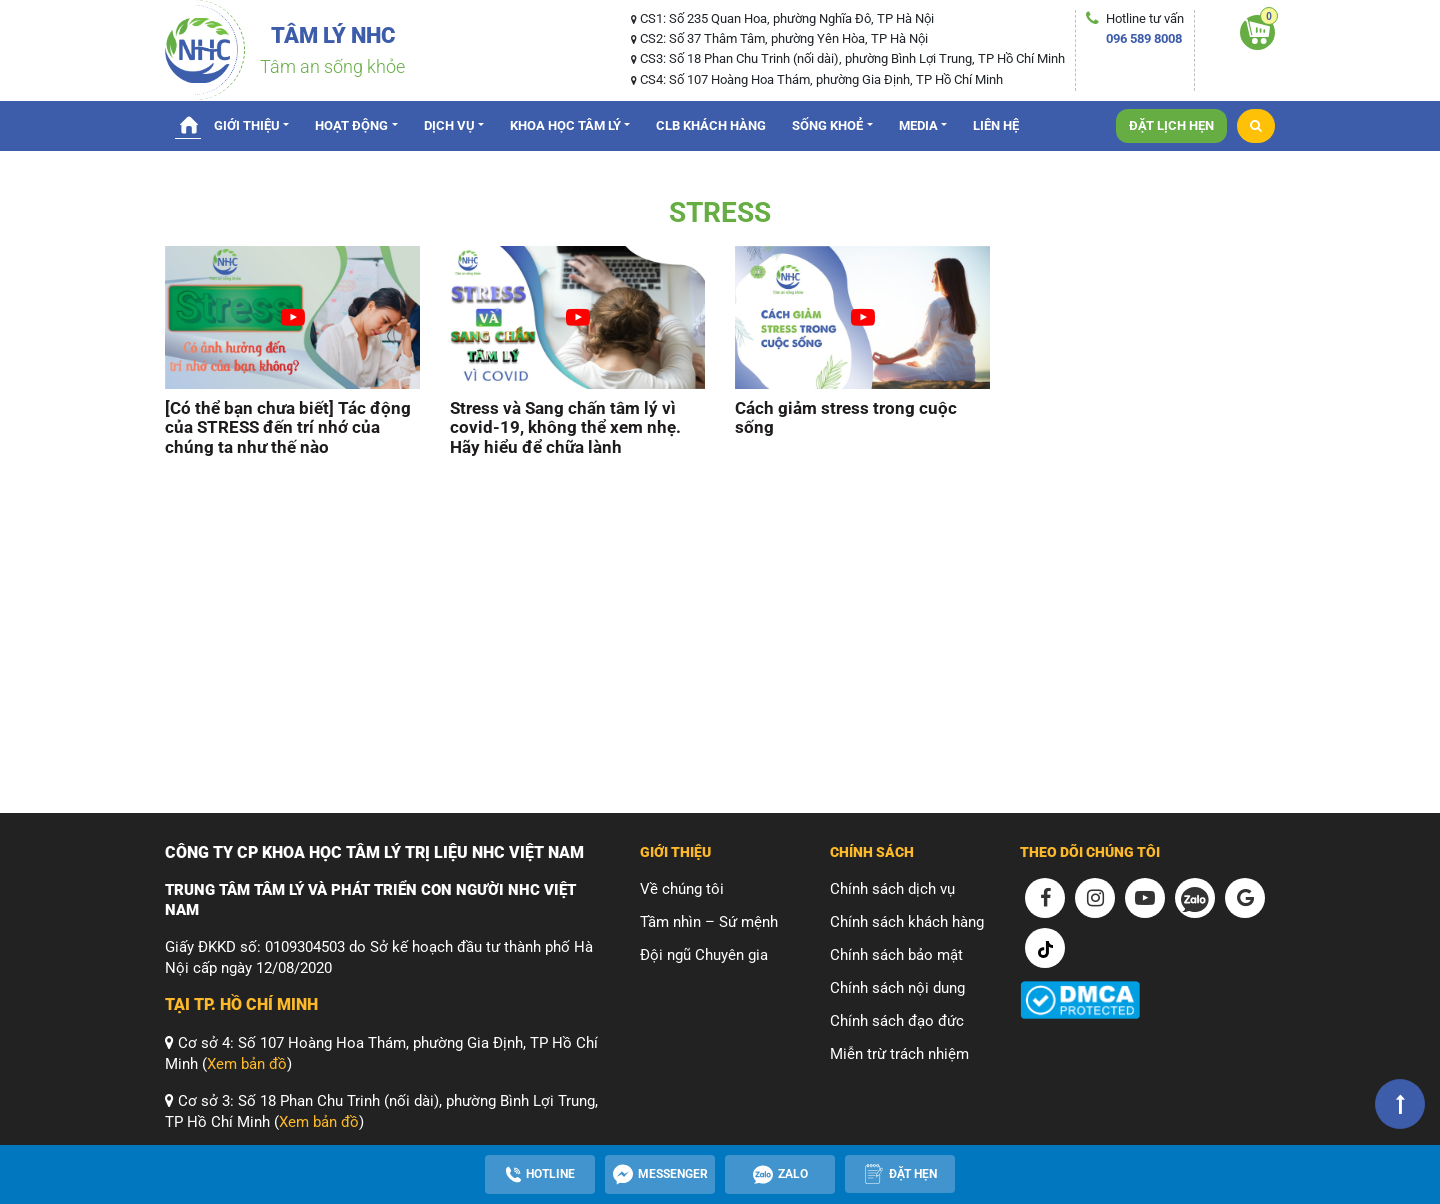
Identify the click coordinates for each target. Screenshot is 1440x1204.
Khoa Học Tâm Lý (565, 125)
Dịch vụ (449, 125)
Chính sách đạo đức (897, 1021)
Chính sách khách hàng (907, 922)
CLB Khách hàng (711, 125)
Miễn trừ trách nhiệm (899, 1054)
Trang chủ (188, 124)
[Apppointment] (900, 1174)
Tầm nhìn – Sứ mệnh (709, 922)
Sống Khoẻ (827, 125)
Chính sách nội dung (897, 988)
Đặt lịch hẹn (1171, 125)
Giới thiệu (247, 125)
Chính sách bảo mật (896, 955)
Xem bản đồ (247, 1064)
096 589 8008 (1144, 38)
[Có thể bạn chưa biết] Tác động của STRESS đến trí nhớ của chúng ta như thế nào (288, 428)
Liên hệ (996, 125)
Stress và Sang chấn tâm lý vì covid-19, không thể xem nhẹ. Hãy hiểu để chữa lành (565, 428)
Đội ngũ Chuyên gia (704, 955)
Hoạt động (351, 125)
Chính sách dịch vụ (892, 889)
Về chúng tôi (682, 889)
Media (918, 125)
